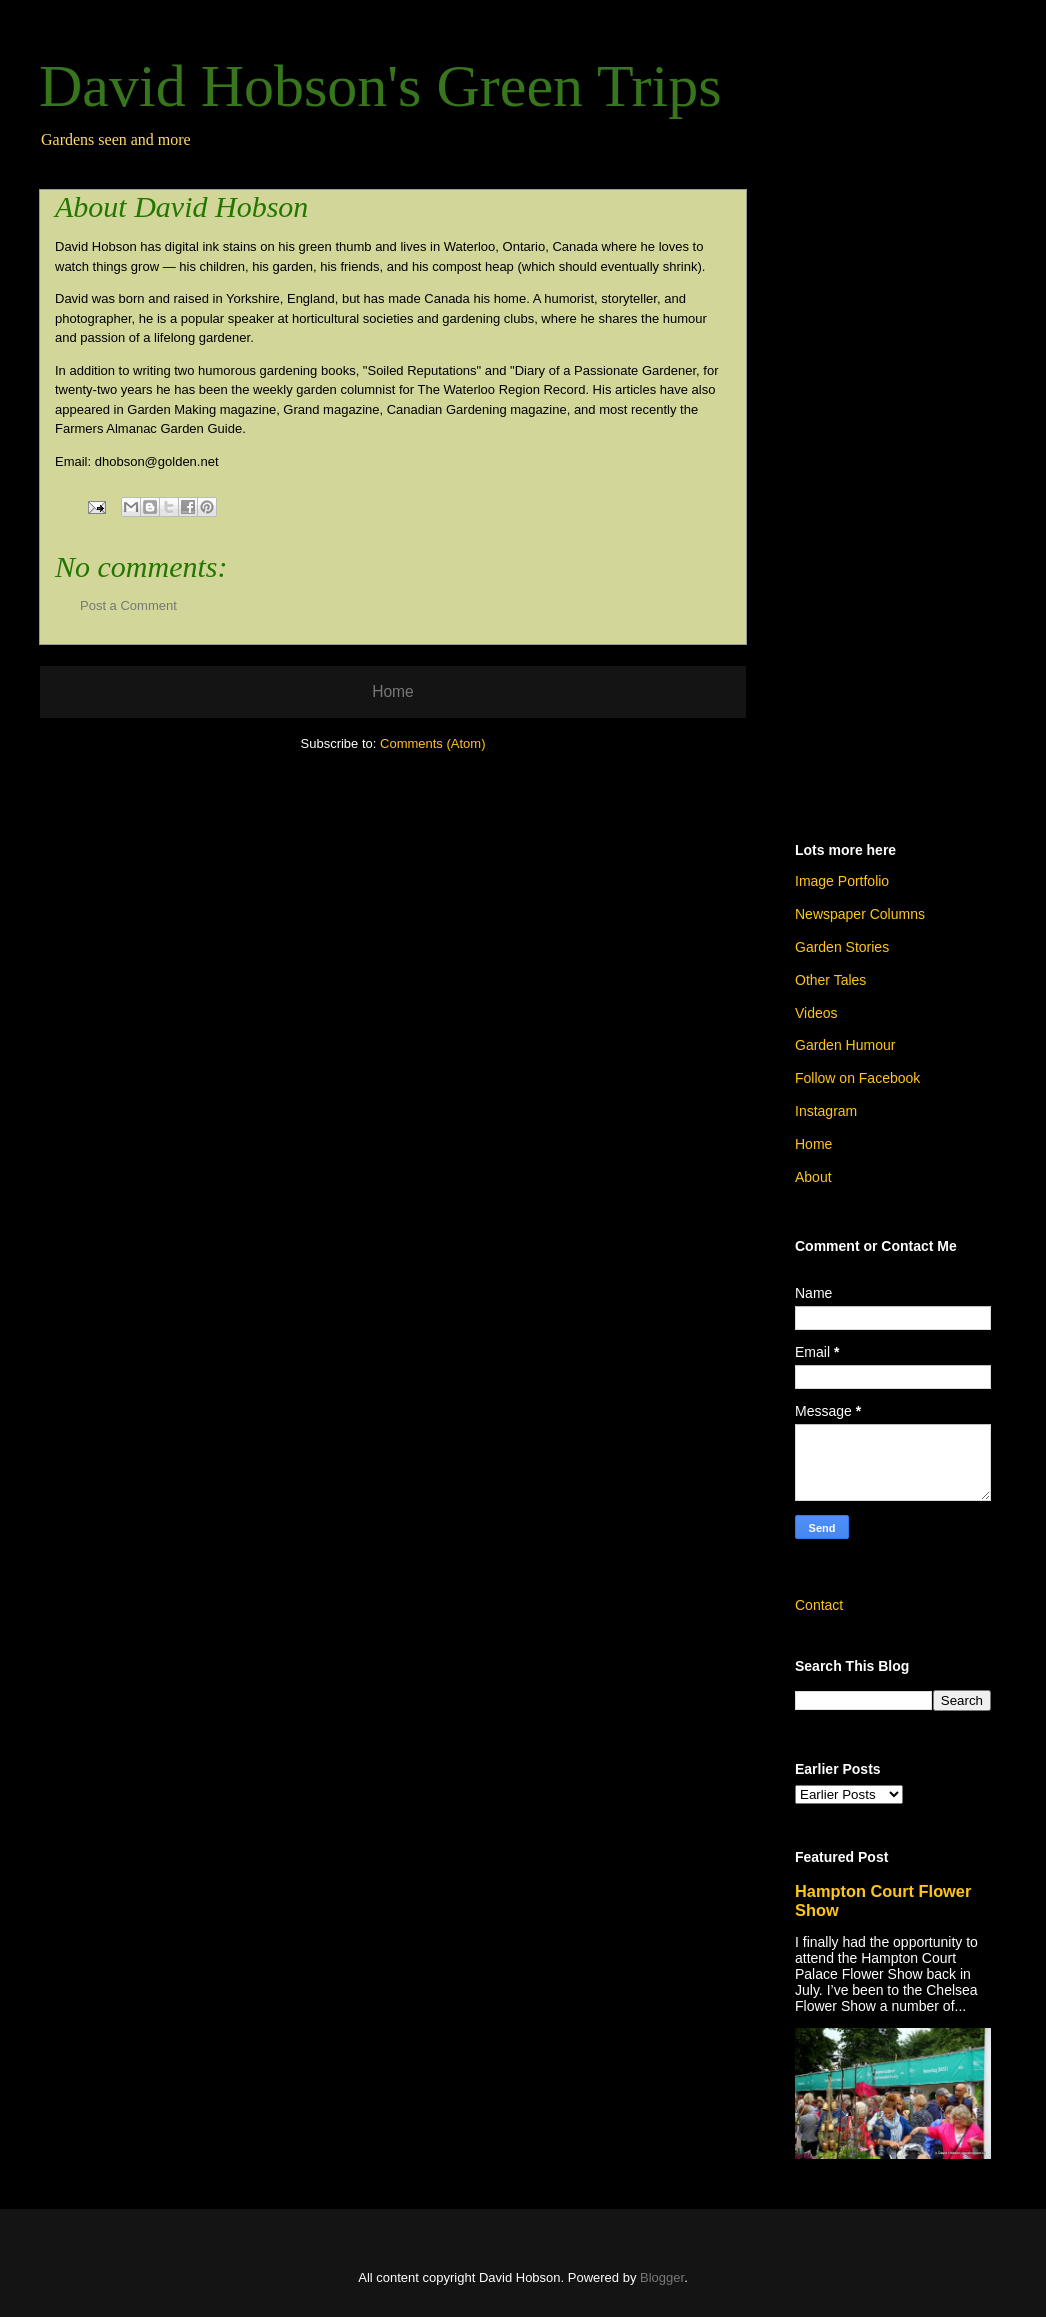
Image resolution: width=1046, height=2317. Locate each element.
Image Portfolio (842, 881)
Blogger (662, 2277)
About (813, 1177)
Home (393, 691)
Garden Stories (842, 947)
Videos (816, 1013)
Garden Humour (845, 1045)
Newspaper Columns (860, 914)
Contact (819, 1605)
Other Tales (830, 980)
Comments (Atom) (432, 743)
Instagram (826, 1111)
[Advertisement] (893, 497)
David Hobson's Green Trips (380, 86)
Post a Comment (128, 605)
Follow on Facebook (857, 1078)
